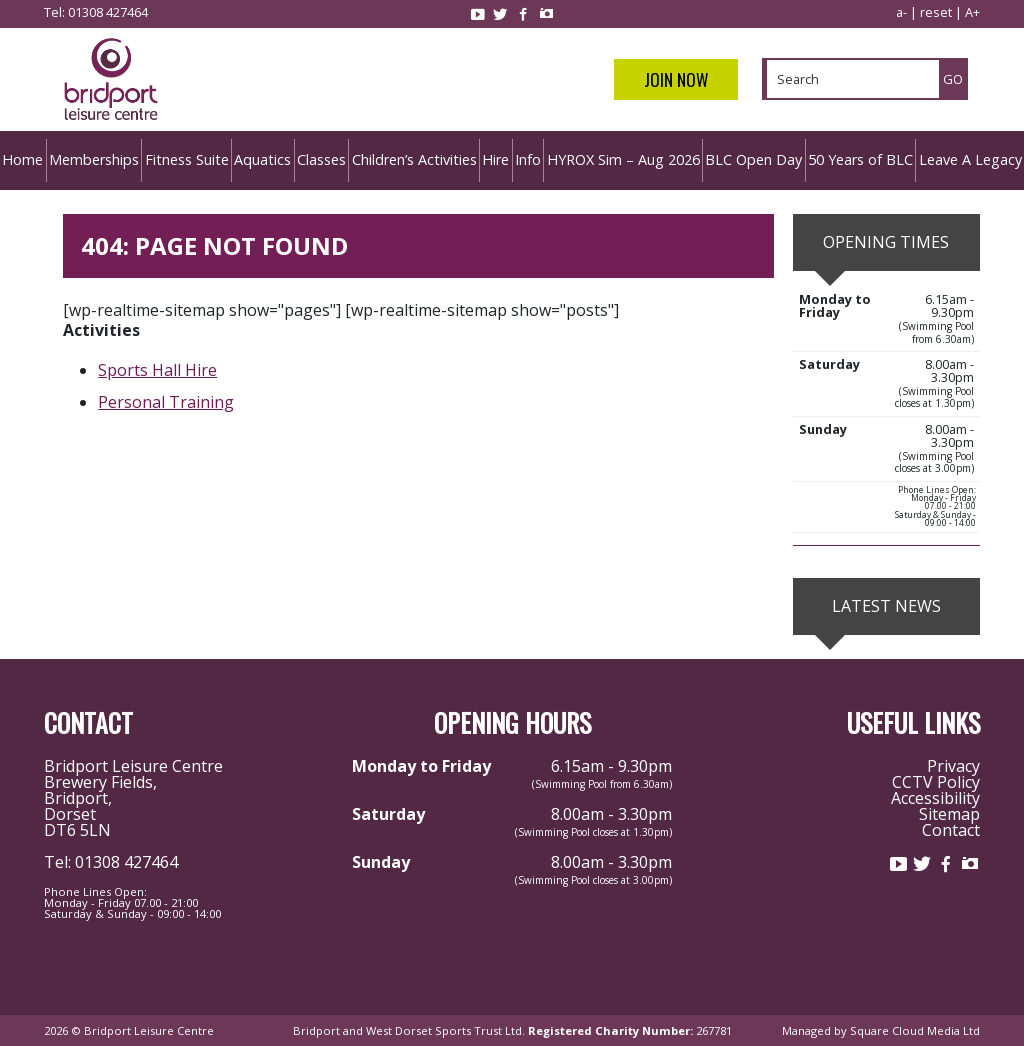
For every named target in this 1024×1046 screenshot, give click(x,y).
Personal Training (166, 402)
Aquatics (262, 159)
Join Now (676, 79)
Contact (951, 830)
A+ (972, 12)
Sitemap (949, 814)
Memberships (94, 159)
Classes (321, 159)
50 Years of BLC (860, 159)
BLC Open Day (753, 159)
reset (936, 12)
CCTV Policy (936, 782)
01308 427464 (108, 12)
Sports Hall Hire (157, 370)
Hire (495, 159)
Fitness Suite (187, 159)
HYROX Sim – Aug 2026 (623, 159)
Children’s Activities (414, 159)
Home (22, 159)
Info (528, 159)
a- (901, 12)
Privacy (953, 766)
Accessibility (935, 798)
